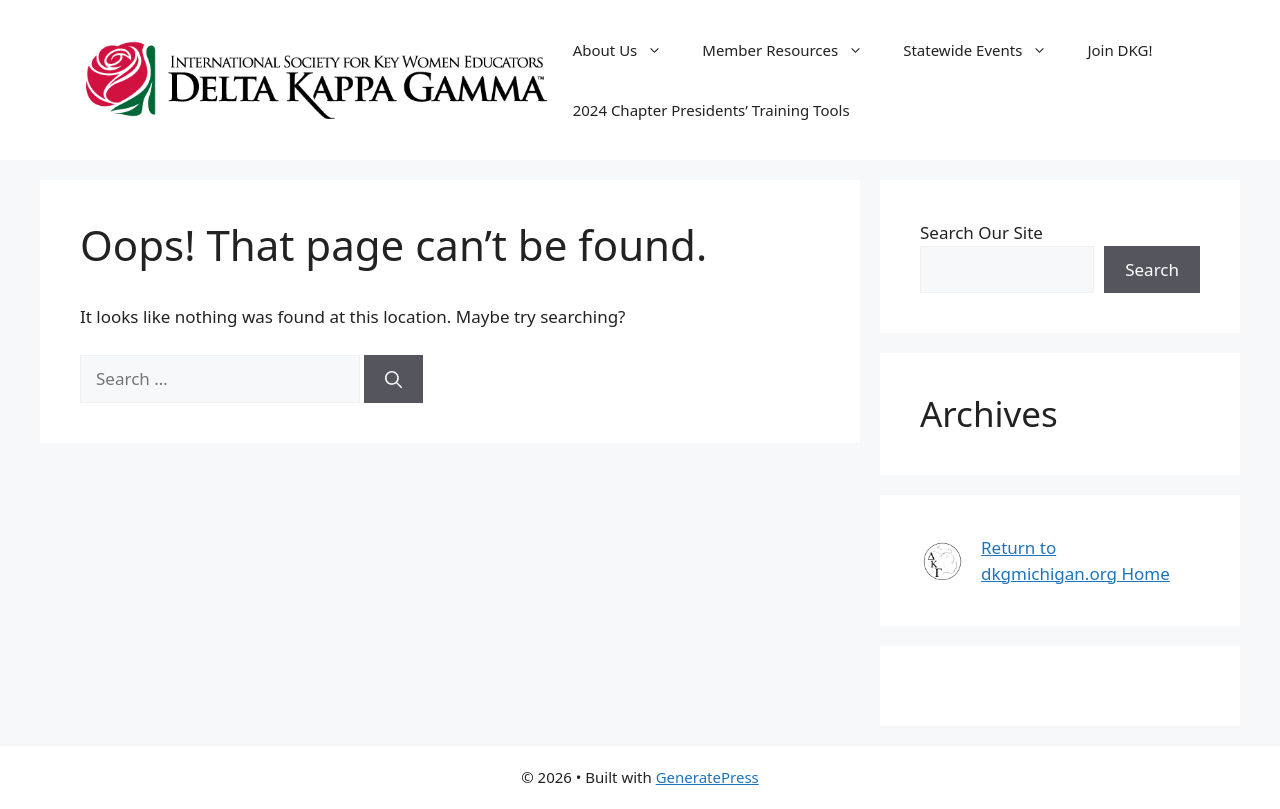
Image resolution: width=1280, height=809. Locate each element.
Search (1152, 269)
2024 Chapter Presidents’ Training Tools (711, 110)
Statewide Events (985, 50)
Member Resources (792, 50)
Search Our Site (981, 232)
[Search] (393, 379)
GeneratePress (707, 777)
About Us (628, 50)
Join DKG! (1119, 50)
